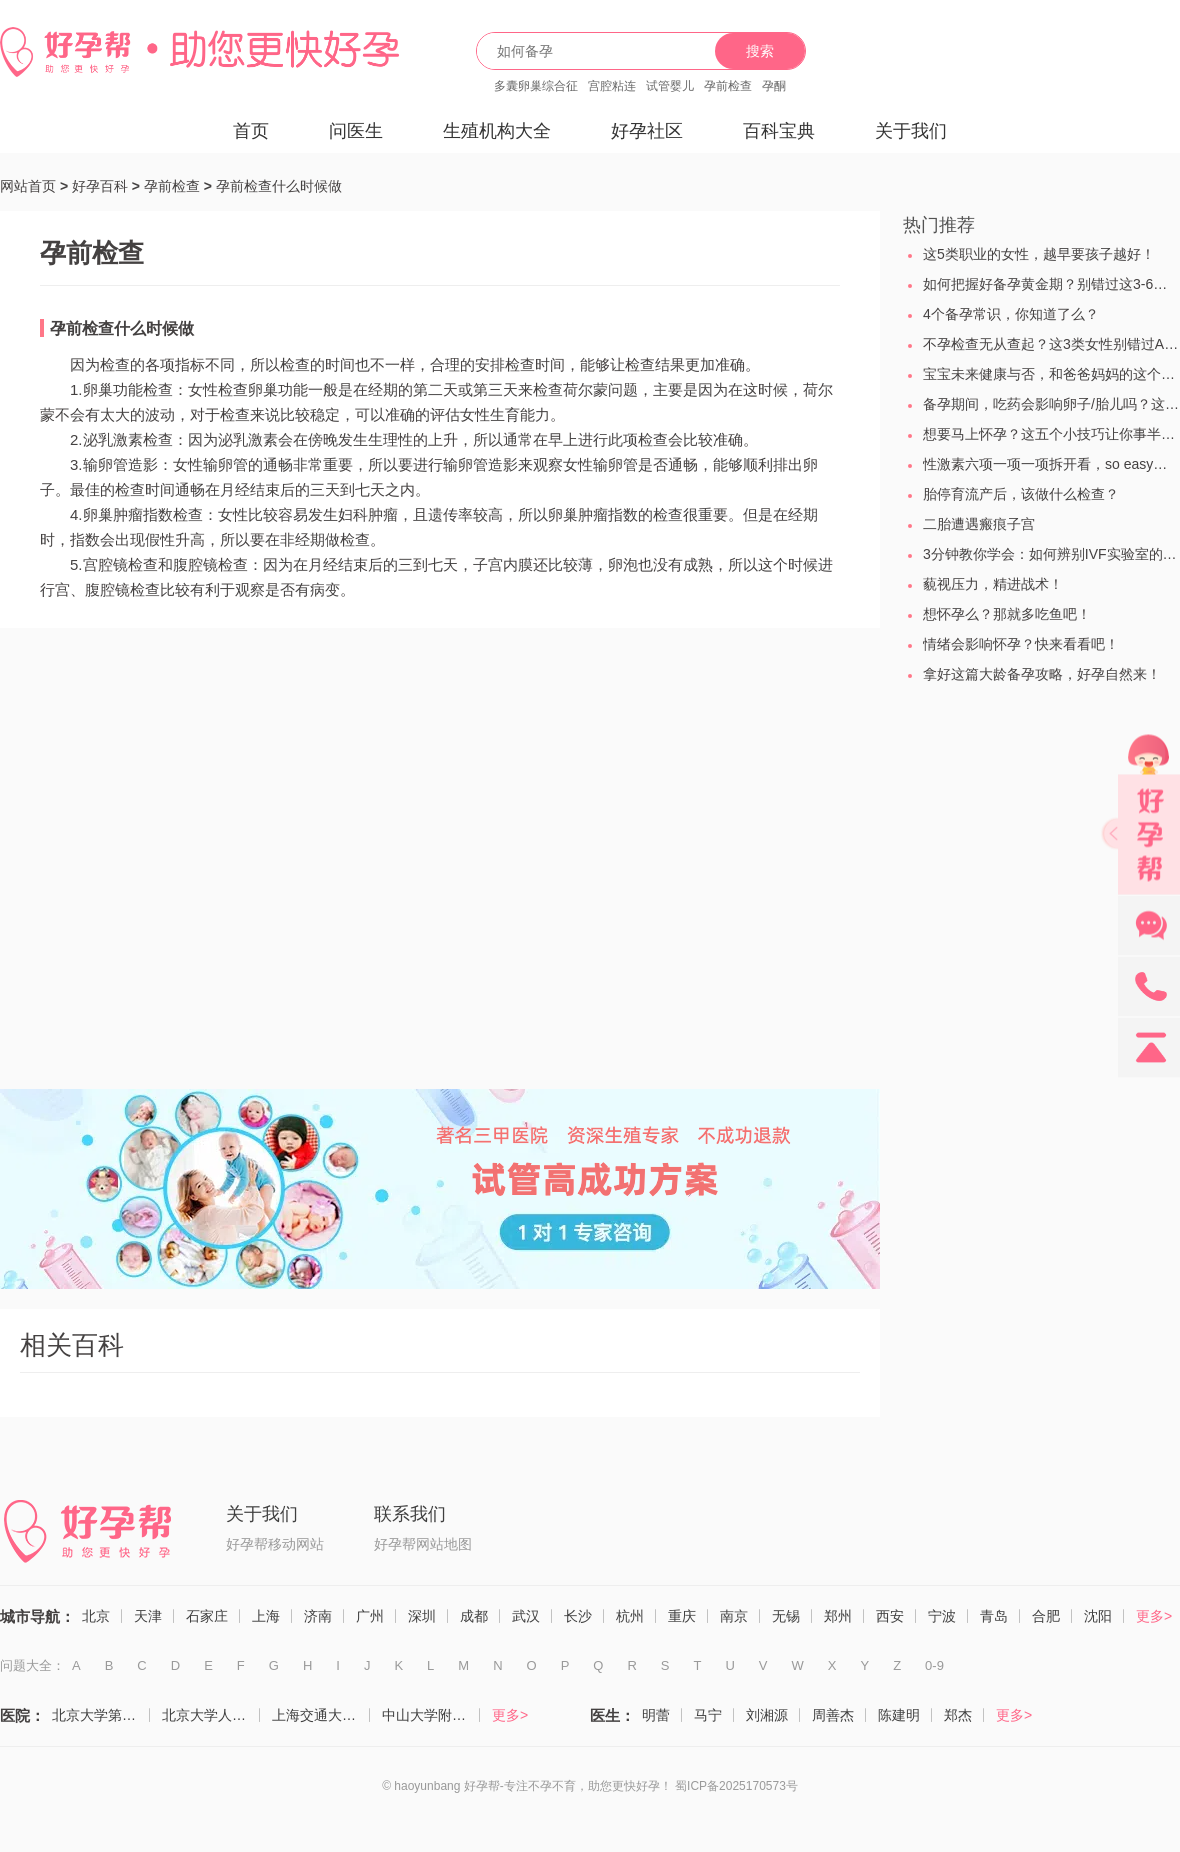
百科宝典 (779, 131)
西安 (890, 1616)
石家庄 (207, 1616)
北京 (96, 1616)
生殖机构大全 (497, 131)
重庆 (682, 1616)
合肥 (1046, 1616)
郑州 (838, 1616)
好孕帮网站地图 (423, 1544)
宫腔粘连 (612, 86)
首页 (251, 131)
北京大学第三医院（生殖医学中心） (101, 1715)
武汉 (526, 1616)
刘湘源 (767, 1715)
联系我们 (410, 1514)
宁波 (942, 1616)
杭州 (630, 1616)
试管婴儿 (670, 86)
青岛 (994, 1616)
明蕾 (656, 1715)
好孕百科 (100, 186)
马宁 (708, 1715)
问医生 (356, 131)
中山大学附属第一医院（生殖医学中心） (431, 1715)
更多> (1154, 1616)
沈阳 (1098, 1616)
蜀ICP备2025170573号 (736, 1786)
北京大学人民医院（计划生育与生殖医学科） (211, 1715)
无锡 (786, 1616)
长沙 (578, 1616)
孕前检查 (728, 86)
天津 (148, 1616)
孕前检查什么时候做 (279, 186)
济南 (318, 1616)
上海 (266, 1616)
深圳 (422, 1616)
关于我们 (911, 131)
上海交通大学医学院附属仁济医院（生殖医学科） (321, 1715)
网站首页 (28, 186)
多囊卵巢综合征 (536, 86)
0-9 (934, 1665)
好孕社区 (647, 131)
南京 (734, 1616)
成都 (474, 1616)
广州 (370, 1616)
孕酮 (774, 86)
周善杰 (833, 1715)
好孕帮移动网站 (275, 1544)
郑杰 (958, 1715)
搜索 (760, 51)
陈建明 (899, 1715)
